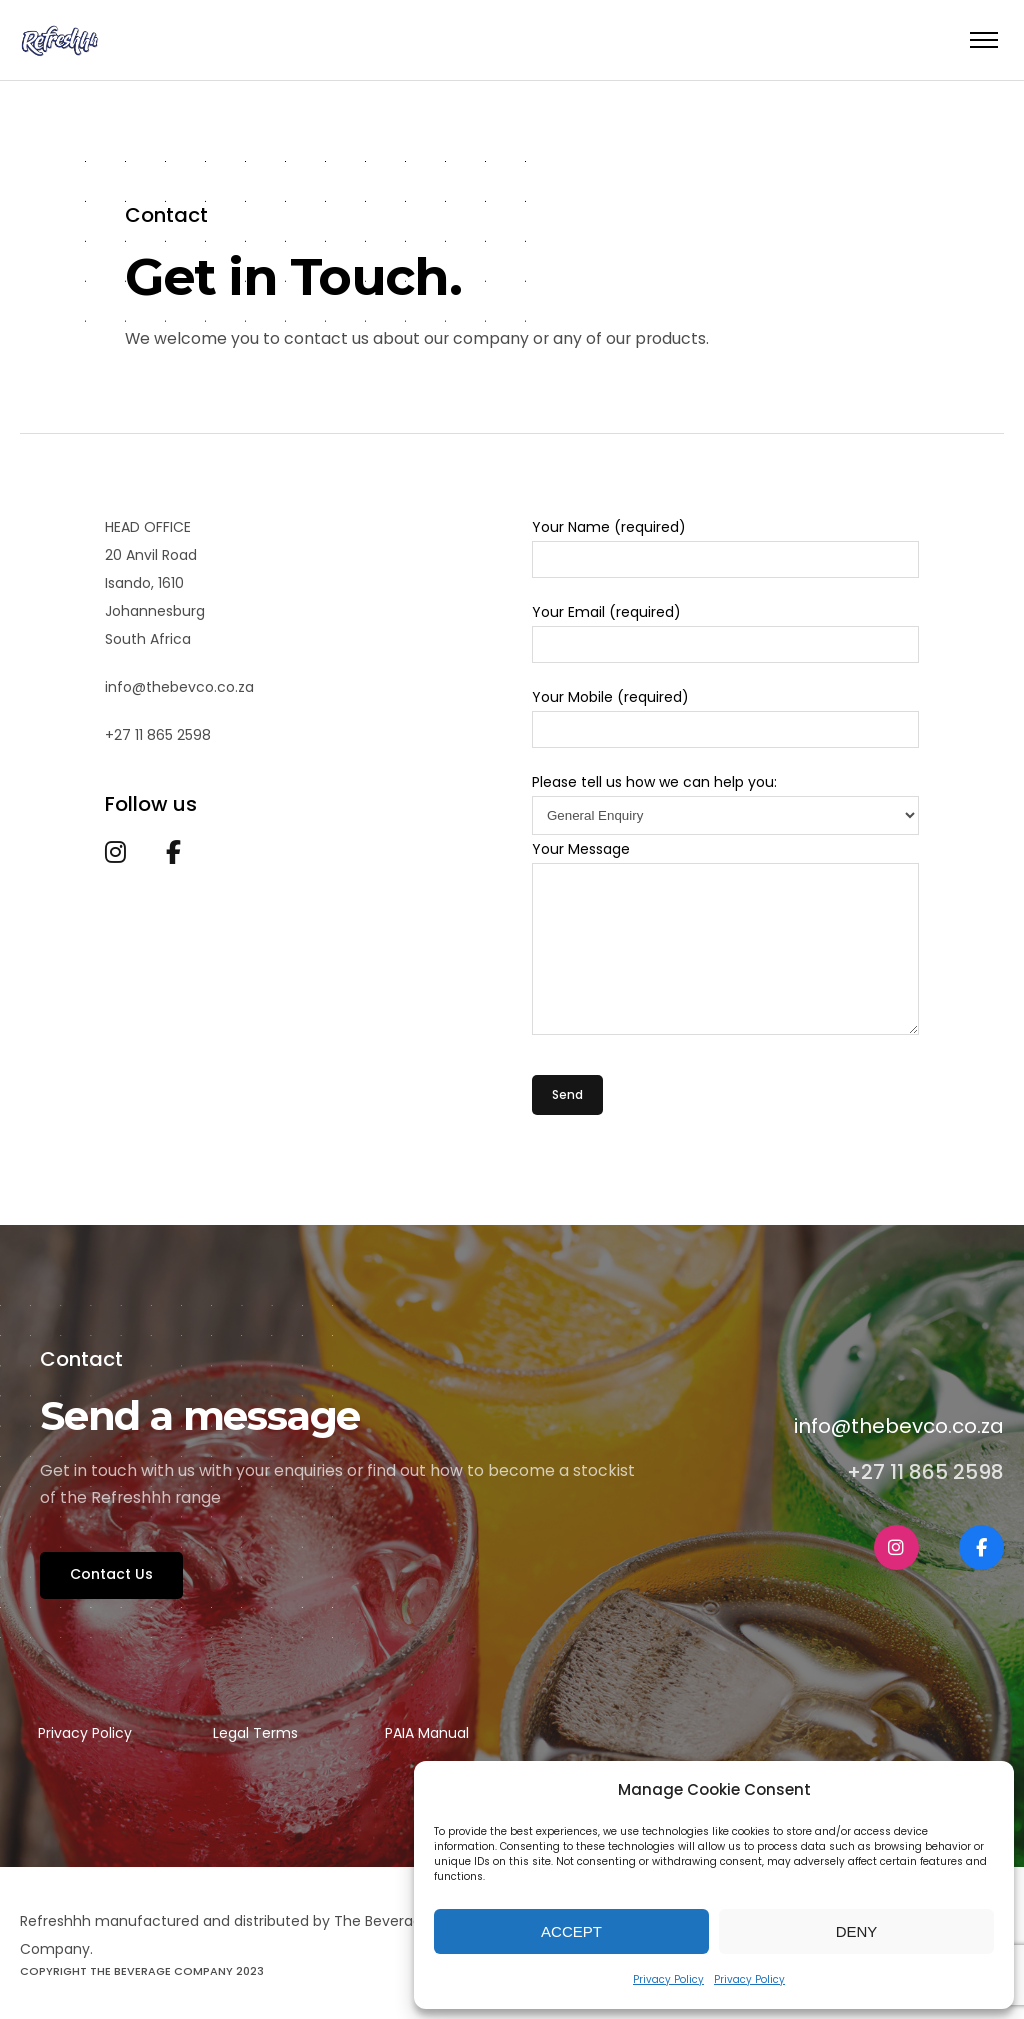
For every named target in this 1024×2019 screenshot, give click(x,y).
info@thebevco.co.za (899, 1427)
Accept (571, 1931)
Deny (857, 1931)
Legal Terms (255, 1733)
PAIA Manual (427, 1733)
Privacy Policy (668, 1979)
